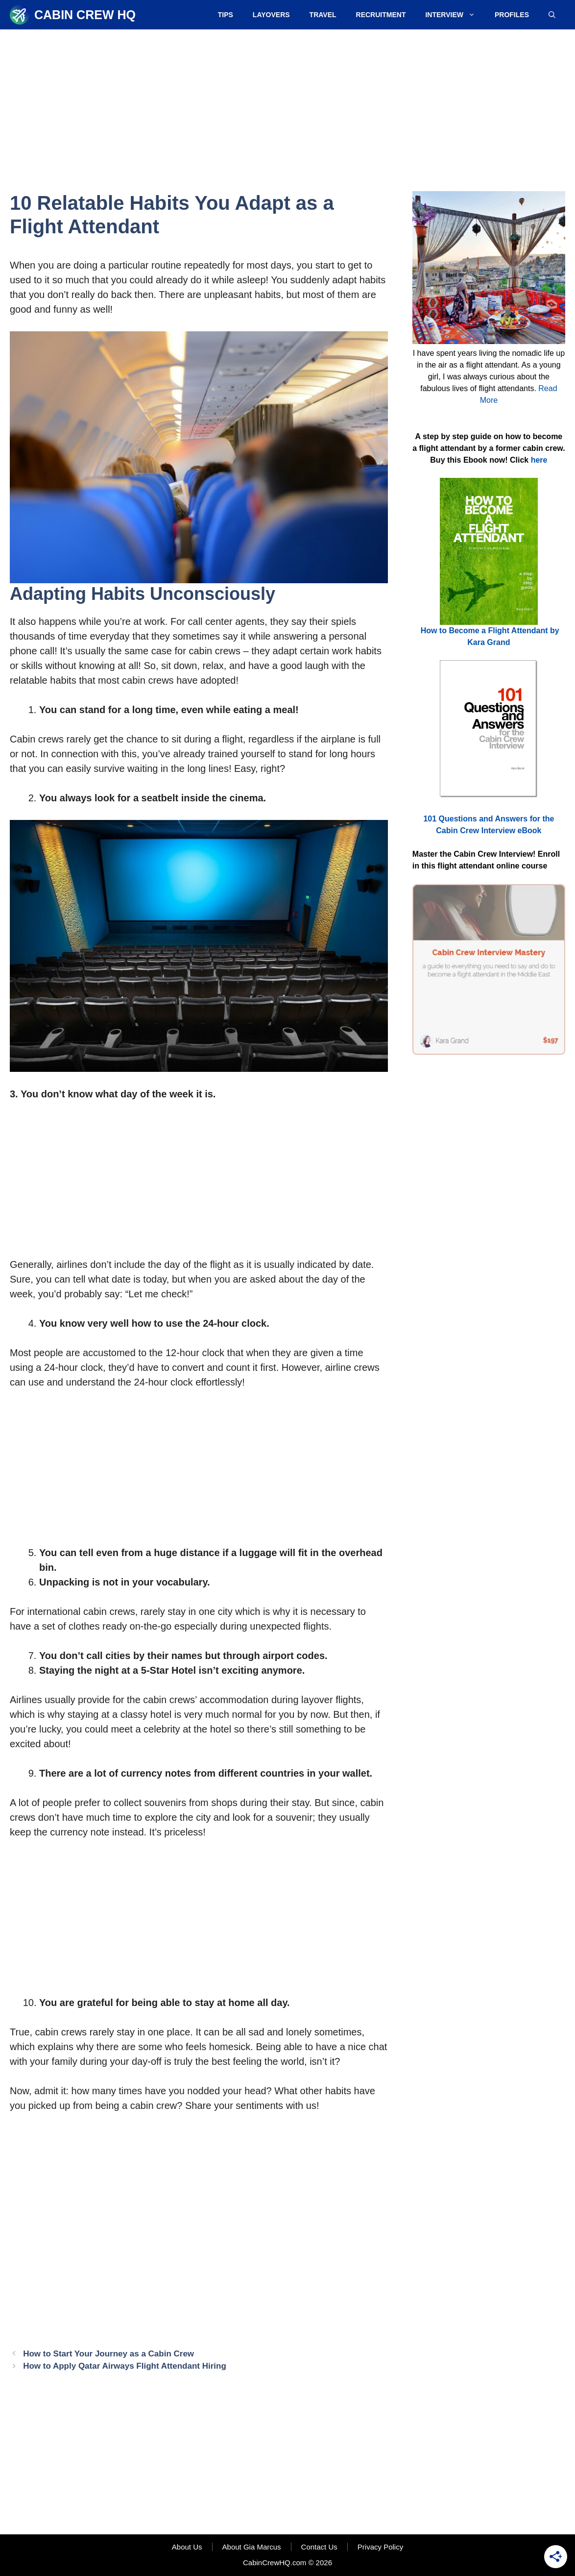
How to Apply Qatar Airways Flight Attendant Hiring (124, 2366)
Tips (225, 15)
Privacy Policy (380, 2547)
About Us (187, 2547)
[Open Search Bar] (552, 14)
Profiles (512, 15)
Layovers (271, 15)
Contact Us (319, 2547)
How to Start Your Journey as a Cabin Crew (108, 2353)
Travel (323, 15)
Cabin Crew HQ (85, 15)
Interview (455, 14)
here (539, 460)
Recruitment (381, 15)
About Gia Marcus (251, 2547)
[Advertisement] (287, 103)
